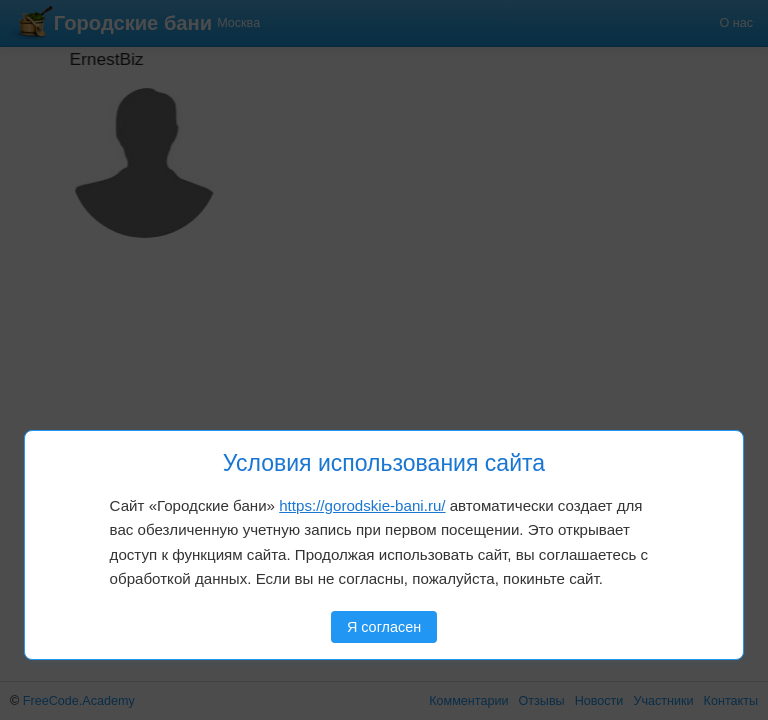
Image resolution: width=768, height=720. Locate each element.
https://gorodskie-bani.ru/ (362, 505)
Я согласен (384, 627)
